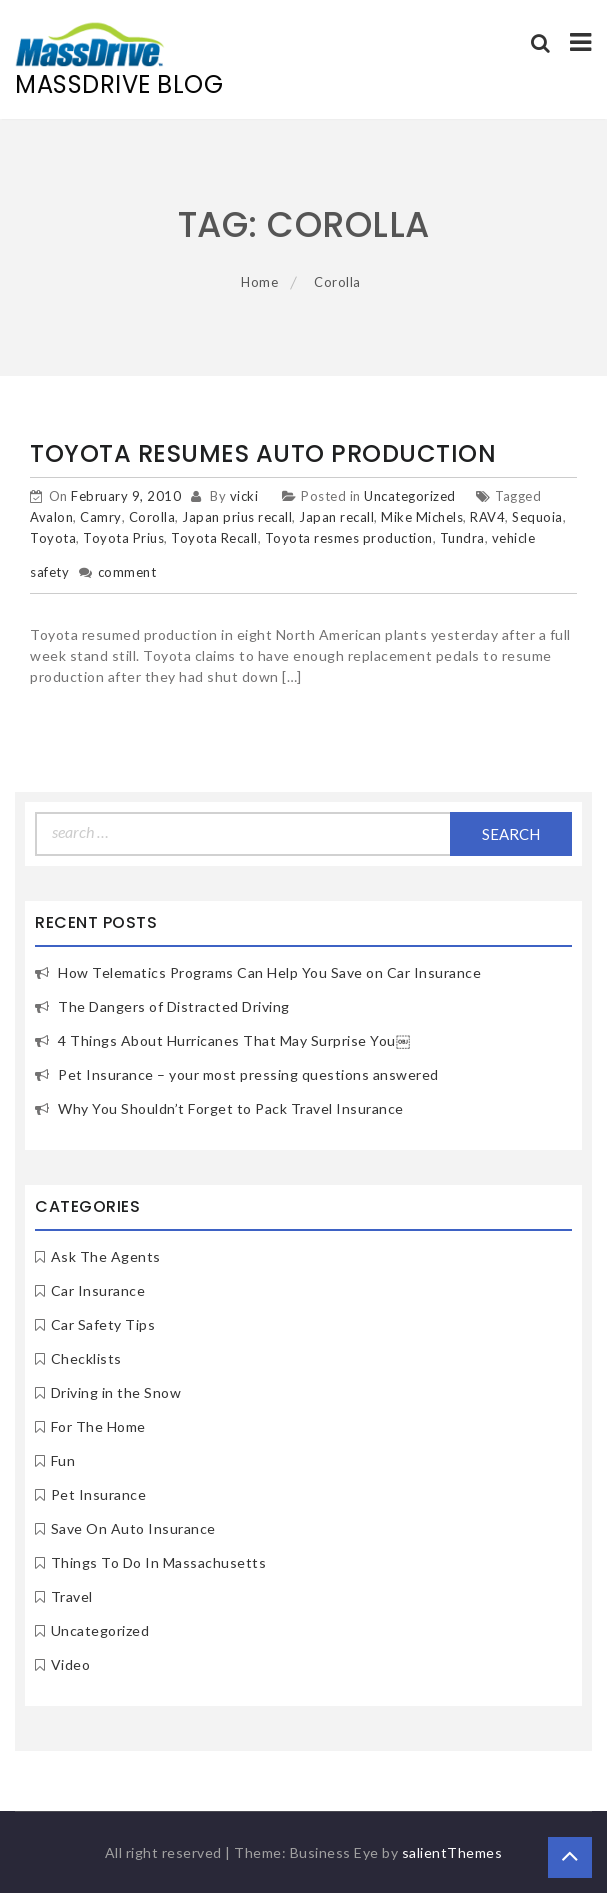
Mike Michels (422, 517)
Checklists (86, 1358)
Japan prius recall (237, 517)
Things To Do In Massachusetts (159, 1562)
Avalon (51, 517)
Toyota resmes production (349, 538)
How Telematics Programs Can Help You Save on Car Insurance (269, 972)
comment (127, 572)
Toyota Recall (214, 538)
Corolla (152, 517)
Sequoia (537, 517)
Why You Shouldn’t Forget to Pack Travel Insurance (231, 1108)
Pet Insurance (99, 1494)
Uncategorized (410, 496)
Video (71, 1664)
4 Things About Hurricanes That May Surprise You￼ (234, 1040)
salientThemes (452, 1852)
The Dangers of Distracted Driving (174, 1006)
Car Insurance (98, 1290)
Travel (72, 1596)
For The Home (98, 1426)
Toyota (53, 538)
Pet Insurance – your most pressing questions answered (248, 1074)
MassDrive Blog (119, 84)
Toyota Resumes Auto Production (263, 453)
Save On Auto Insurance (133, 1528)
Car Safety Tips (103, 1324)
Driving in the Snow (116, 1392)
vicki (244, 496)
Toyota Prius (123, 538)
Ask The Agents (106, 1256)
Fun (63, 1460)
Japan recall (336, 517)
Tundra (462, 538)
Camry (101, 517)
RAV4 (487, 517)
